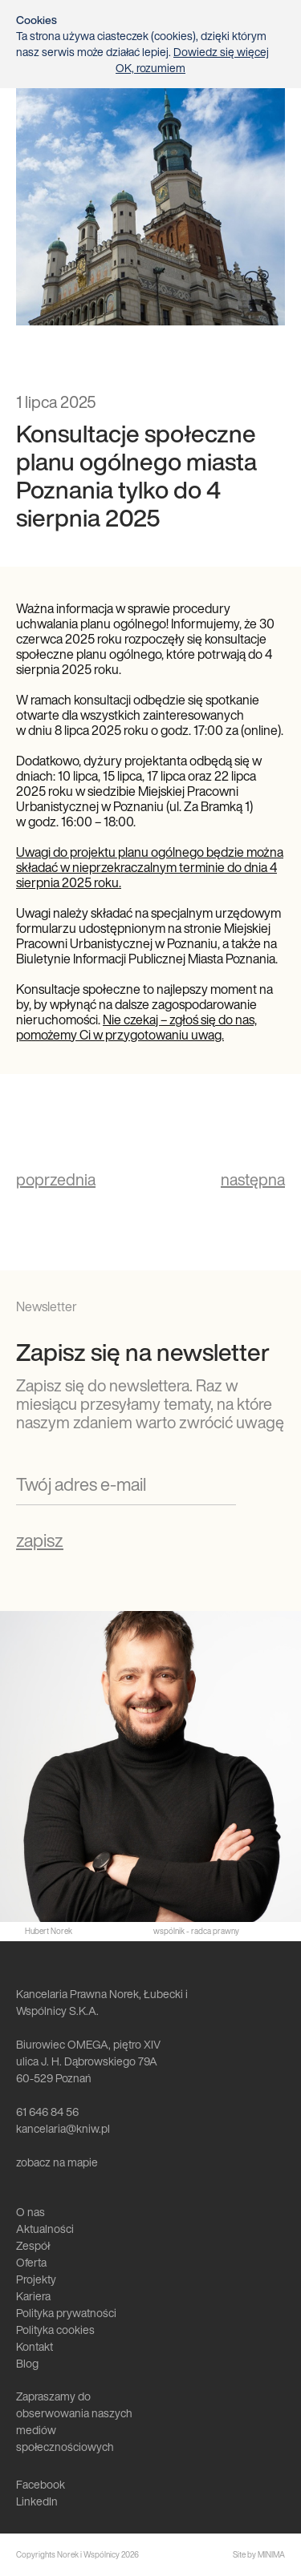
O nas (30, 2211)
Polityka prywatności (66, 2312)
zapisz (39, 1540)
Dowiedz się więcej (221, 51)
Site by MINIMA (259, 2555)
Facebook (40, 2484)
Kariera (33, 2295)
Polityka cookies (55, 2329)
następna (253, 1179)
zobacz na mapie (57, 2162)
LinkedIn (37, 2501)
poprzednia (56, 1179)
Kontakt (34, 2346)
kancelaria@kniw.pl (63, 2128)
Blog (27, 2363)
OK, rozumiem (150, 68)
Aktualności (45, 2228)
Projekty (36, 2279)
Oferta (31, 2262)
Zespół (33, 2245)
